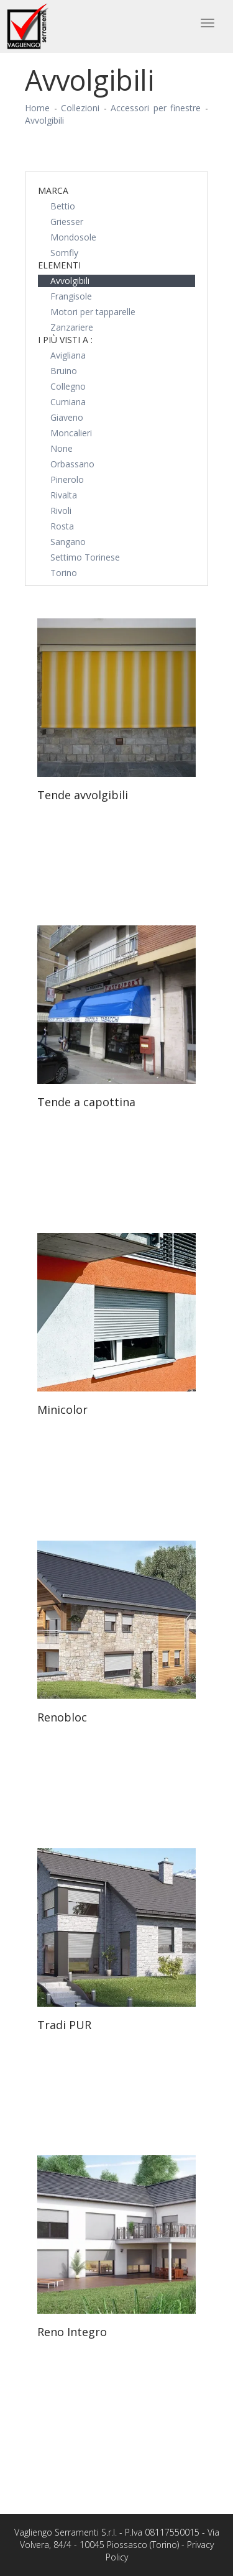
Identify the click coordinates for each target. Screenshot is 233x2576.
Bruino (63, 371)
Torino (63, 573)
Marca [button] (53, 190)
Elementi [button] (59, 265)
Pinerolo (67, 479)
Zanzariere (71, 327)
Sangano (68, 542)
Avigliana (68, 355)
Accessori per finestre (156, 108)
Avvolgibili (44, 120)
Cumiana (68, 402)
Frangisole (71, 296)
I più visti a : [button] (65, 340)
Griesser (66, 221)
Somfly (64, 253)
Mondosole (73, 237)
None (61, 448)
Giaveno (66, 417)
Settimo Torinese (85, 557)
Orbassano (72, 464)
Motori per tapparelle (92, 312)
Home (37, 108)
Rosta (62, 526)
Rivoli (60, 510)
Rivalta (63, 495)
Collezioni (80, 108)
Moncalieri (71, 433)
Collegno (68, 386)
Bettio (62, 206)
